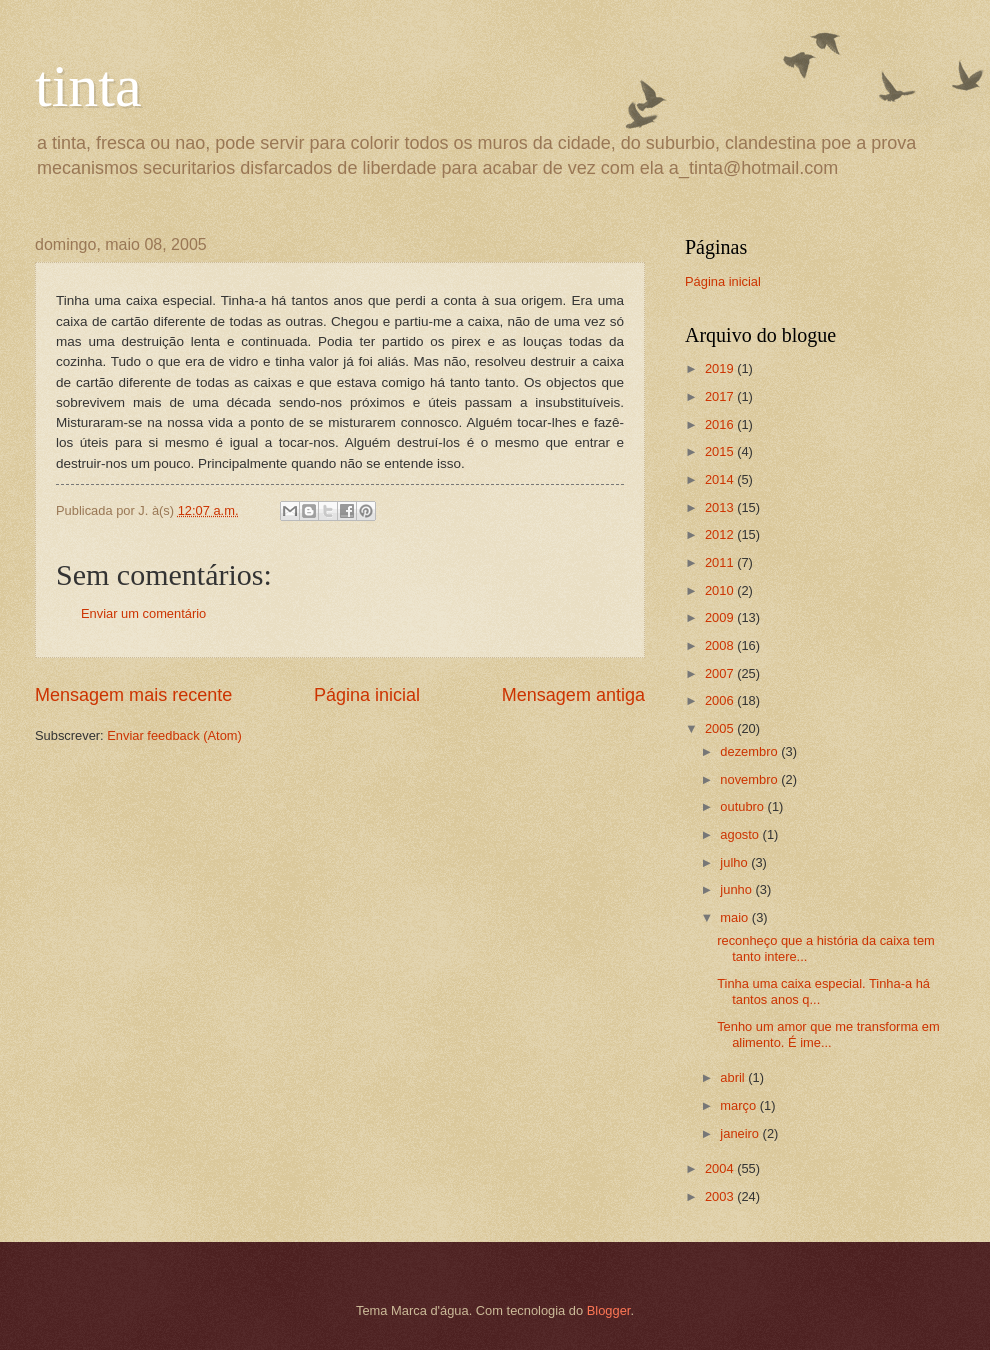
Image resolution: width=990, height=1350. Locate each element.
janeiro (741, 1133)
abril (734, 1077)
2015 (721, 451)
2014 (721, 479)
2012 (721, 534)
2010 (721, 590)
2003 (721, 1196)
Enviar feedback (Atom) (174, 735)
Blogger (609, 1310)
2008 (721, 645)
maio (735, 917)
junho (737, 889)
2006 (721, 700)
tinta (88, 86)
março (739, 1105)
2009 (721, 617)
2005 (721, 728)
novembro (750, 779)
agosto (741, 834)
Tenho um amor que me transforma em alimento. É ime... (828, 1034)
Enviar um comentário (143, 613)
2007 (721, 673)
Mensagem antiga (573, 695)
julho (735, 862)
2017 (721, 396)
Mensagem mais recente (133, 695)
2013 (721, 507)
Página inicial (367, 695)
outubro (743, 806)
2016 (721, 424)
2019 (721, 368)
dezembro (750, 751)
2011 (721, 562)
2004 (721, 1168)
